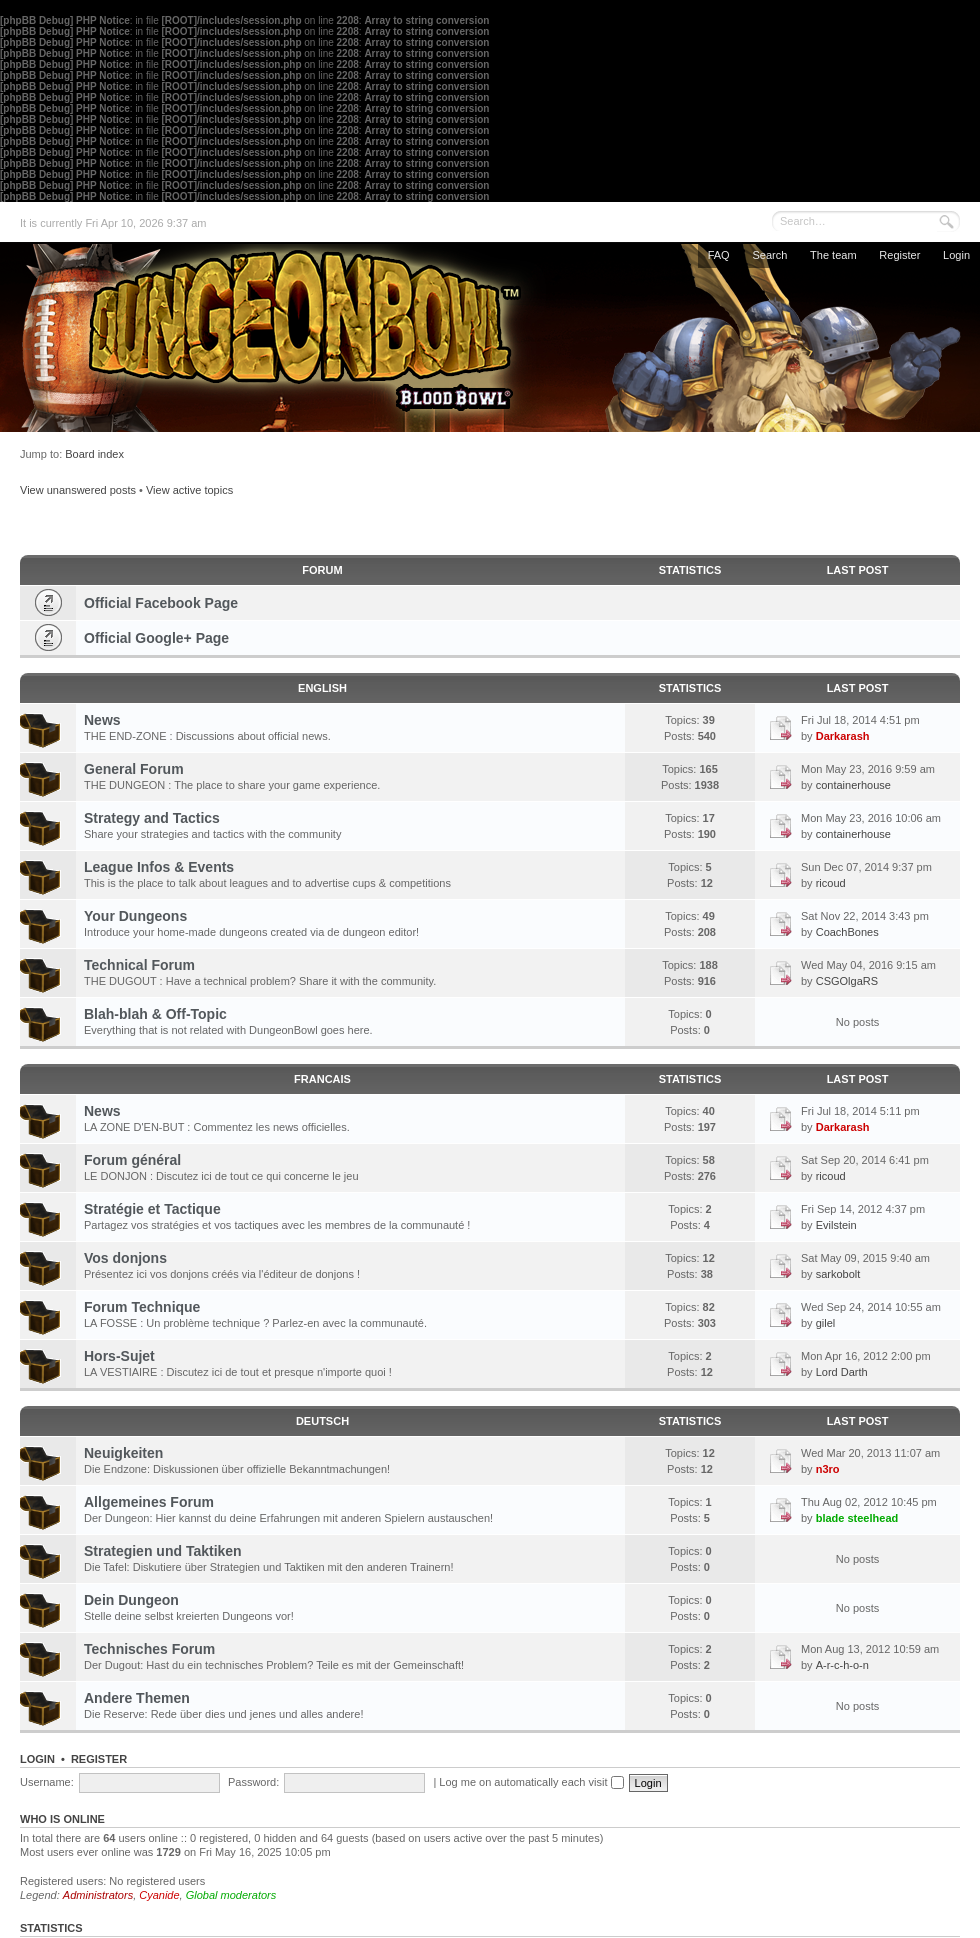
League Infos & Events (159, 867)
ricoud (831, 883)
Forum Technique (142, 1307)
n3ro (828, 1469)
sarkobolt (838, 1274)
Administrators (98, 1895)
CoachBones (847, 932)
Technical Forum (139, 965)
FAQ (719, 255)
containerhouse (853, 785)
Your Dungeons (135, 916)
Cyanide (159, 1895)
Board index (94, 454)
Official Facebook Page (161, 603)
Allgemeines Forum (149, 1502)
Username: (47, 1782)
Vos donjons (125, 1258)
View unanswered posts (78, 490)
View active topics (189, 490)
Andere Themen (137, 1698)
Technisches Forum (149, 1649)
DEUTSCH (322, 1421)
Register (899, 255)
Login (956, 255)
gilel (826, 1323)
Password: (253, 1782)
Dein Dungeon (131, 1600)
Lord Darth (842, 1372)
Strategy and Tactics (152, 818)
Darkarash (843, 736)
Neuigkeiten (123, 1453)
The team (833, 255)
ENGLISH (322, 688)
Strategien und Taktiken (163, 1551)
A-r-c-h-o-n (842, 1665)
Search (769, 255)
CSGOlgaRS (847, 981)
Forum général (132, 1160)
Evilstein (836, 1225)
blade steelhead (857, 1518)
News (102, 720)
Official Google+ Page (156, 638)
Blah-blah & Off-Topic (155, 1014)
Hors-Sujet (119, 1356)
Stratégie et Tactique (152, 1209)
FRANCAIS (322, 1079)
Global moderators (231, 1895)
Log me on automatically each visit (531, 1782)
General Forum (134, 769)
